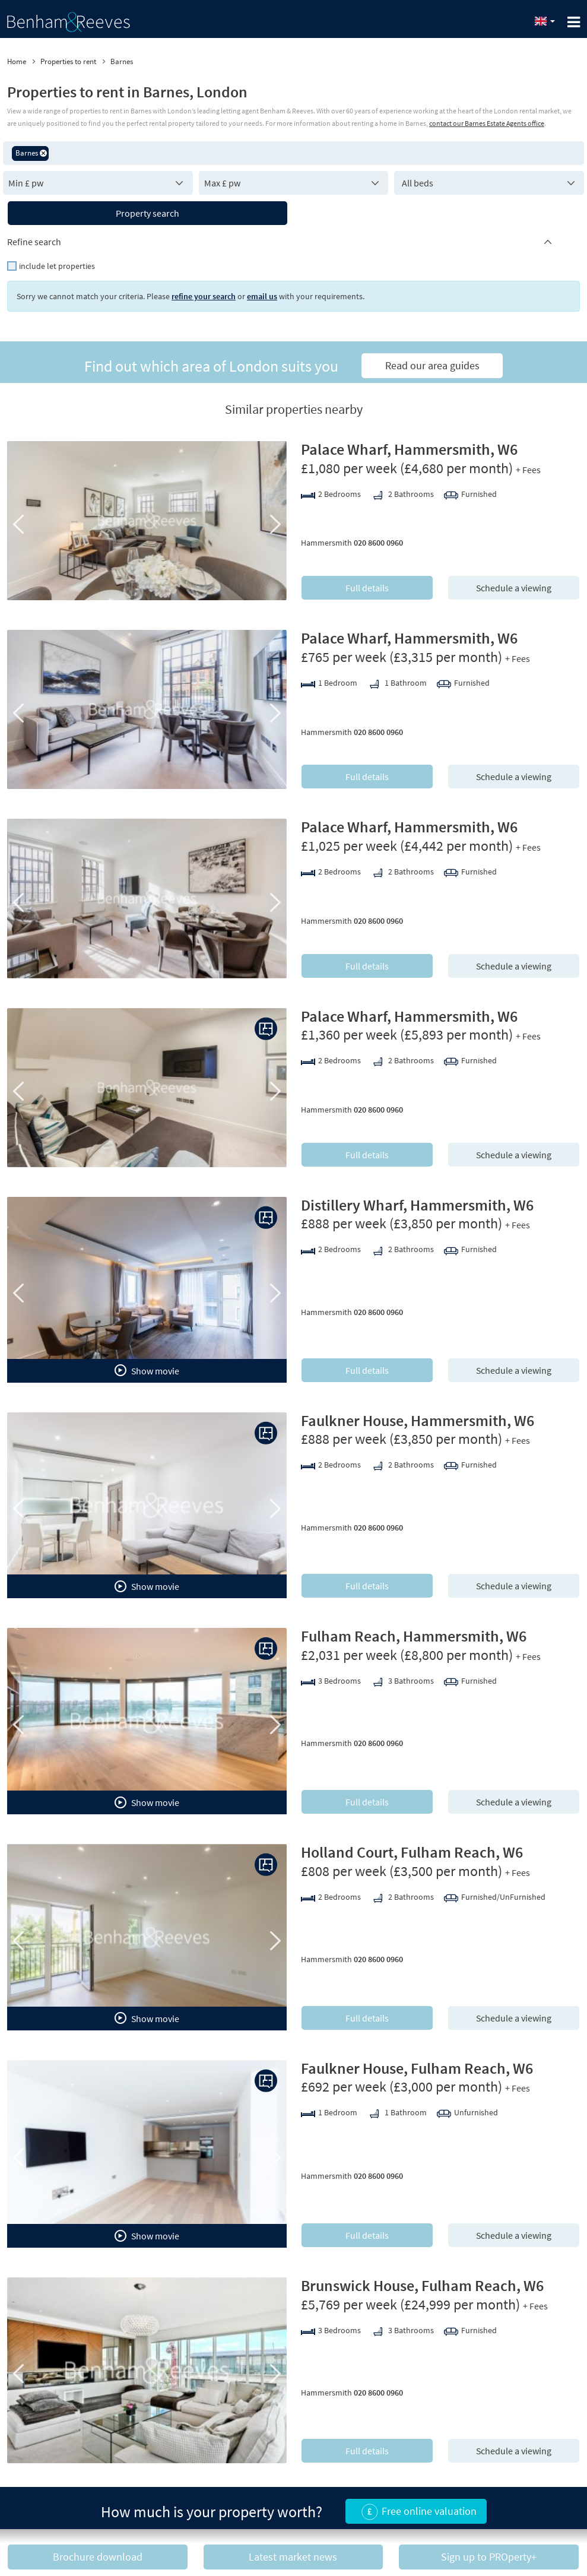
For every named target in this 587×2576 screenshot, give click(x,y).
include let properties (57, 266)
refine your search (204, 296)
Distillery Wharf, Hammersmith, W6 (417, 1205)
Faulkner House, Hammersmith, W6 (417, 1420)
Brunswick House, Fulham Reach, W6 (422, 2285)
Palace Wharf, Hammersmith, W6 (409, 449)
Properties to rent (68, 61)
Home (16, 61)
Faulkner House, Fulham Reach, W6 (417, 2068)
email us (262, 296)
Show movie (147, 1370)
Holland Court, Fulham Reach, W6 (412, 1852)
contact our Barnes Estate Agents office (486, 123)
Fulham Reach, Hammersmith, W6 (413, 1636)
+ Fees (528, 470)
